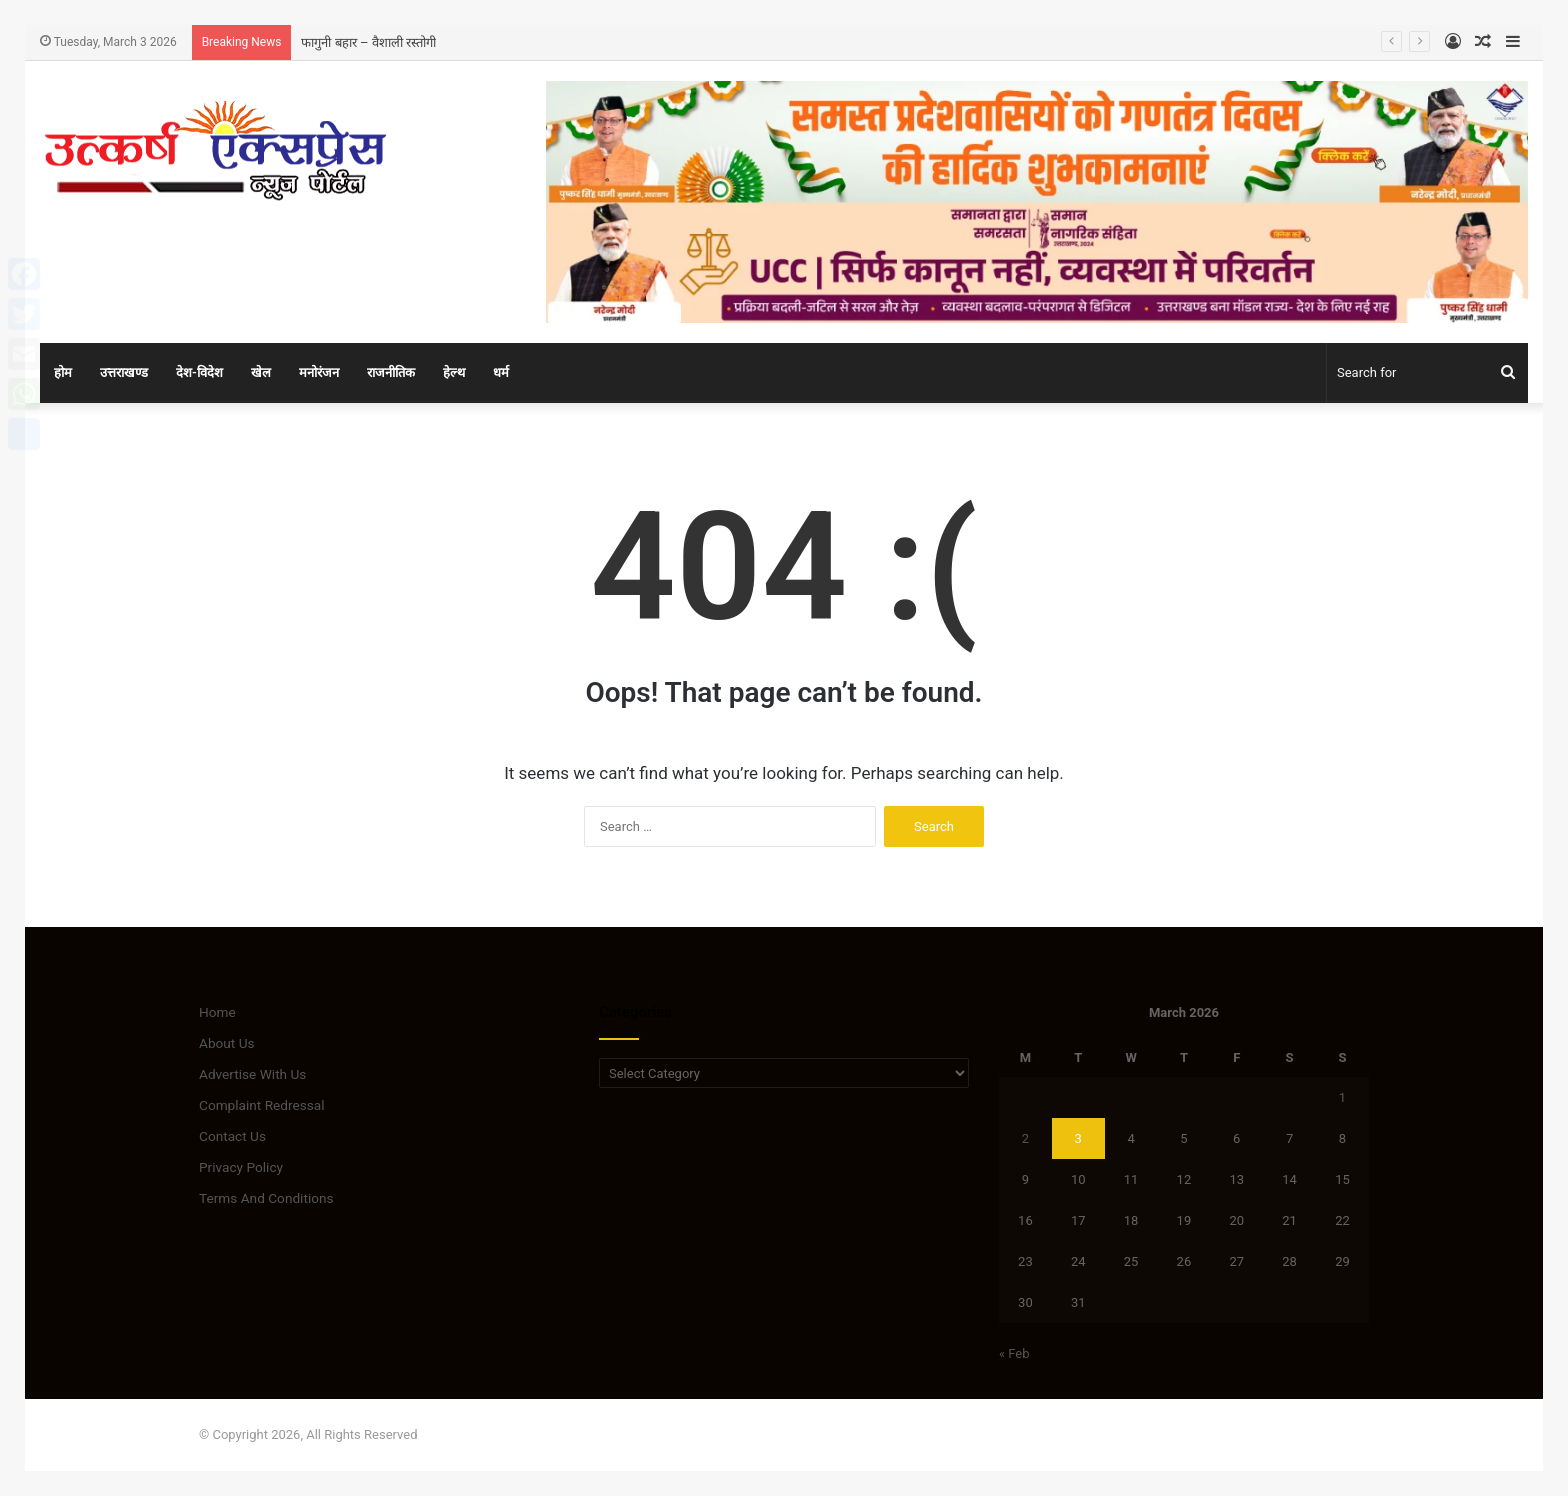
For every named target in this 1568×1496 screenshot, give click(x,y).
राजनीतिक (391, 372)
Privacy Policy (241, 1167)
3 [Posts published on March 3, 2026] (1078, 1138)
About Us (227, 1043)
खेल (261, 372)
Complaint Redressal (262, 1105)
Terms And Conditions (266, 1198)
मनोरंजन (319, 372)
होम (63, 372)
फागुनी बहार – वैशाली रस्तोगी (368, 42)
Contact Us (232, 1136)
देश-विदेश (199, 372)
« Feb (1014, 1353)
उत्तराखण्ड (124, 372)
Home (217, 1012)
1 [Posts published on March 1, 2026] (1342, 1097)
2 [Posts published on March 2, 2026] (1025, 1138)
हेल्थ (454, 372)
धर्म (501, 372)
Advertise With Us (252, 1074)
